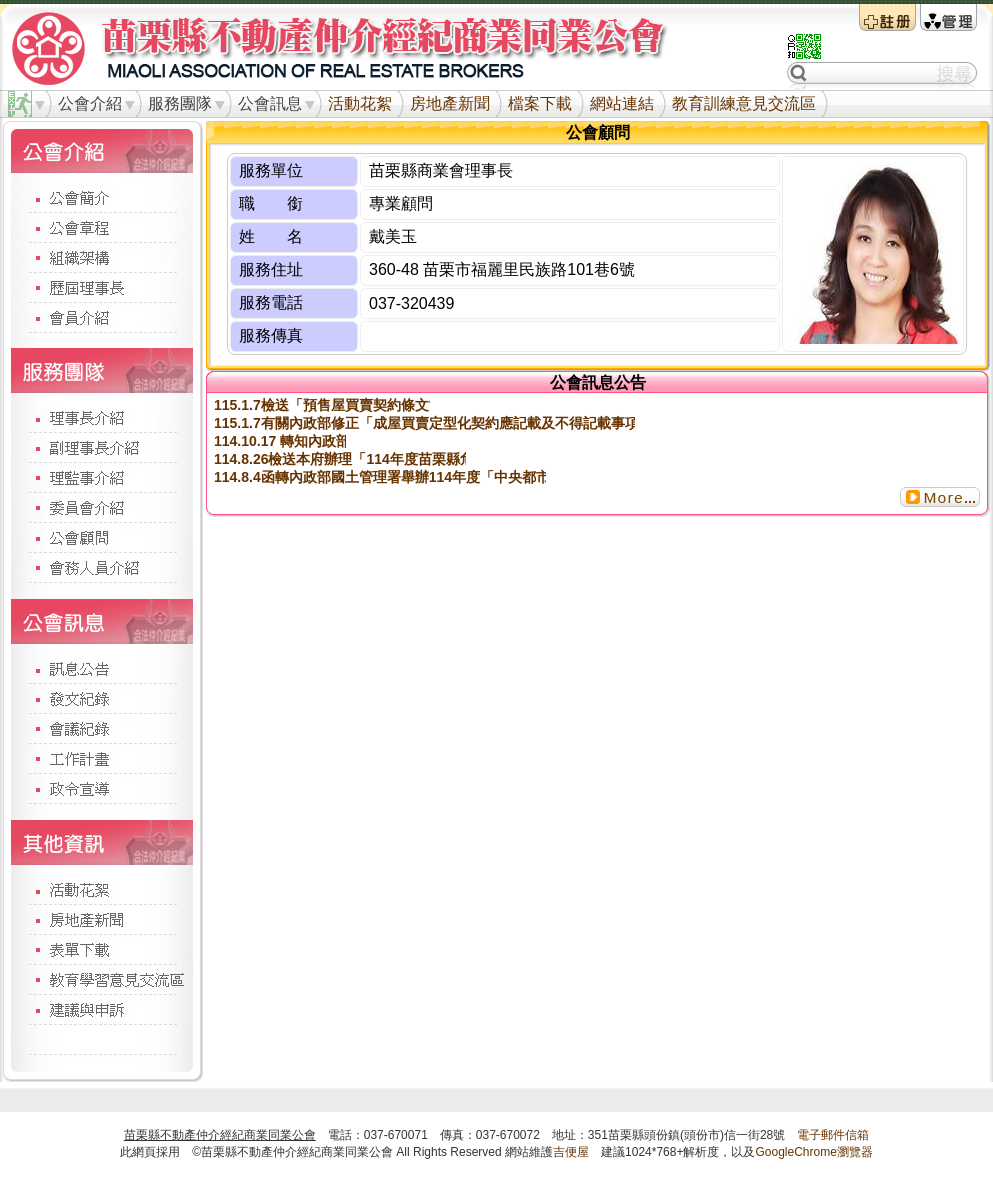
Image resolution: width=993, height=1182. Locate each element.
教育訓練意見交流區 (744, 103)
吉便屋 (571, 1152)
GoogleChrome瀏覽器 (813, 1152)
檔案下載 (540, 103)
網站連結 (622, 103)
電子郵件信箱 (833, 1135)
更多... (940, 497)
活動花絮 (360, 103)
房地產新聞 (450, 103)
